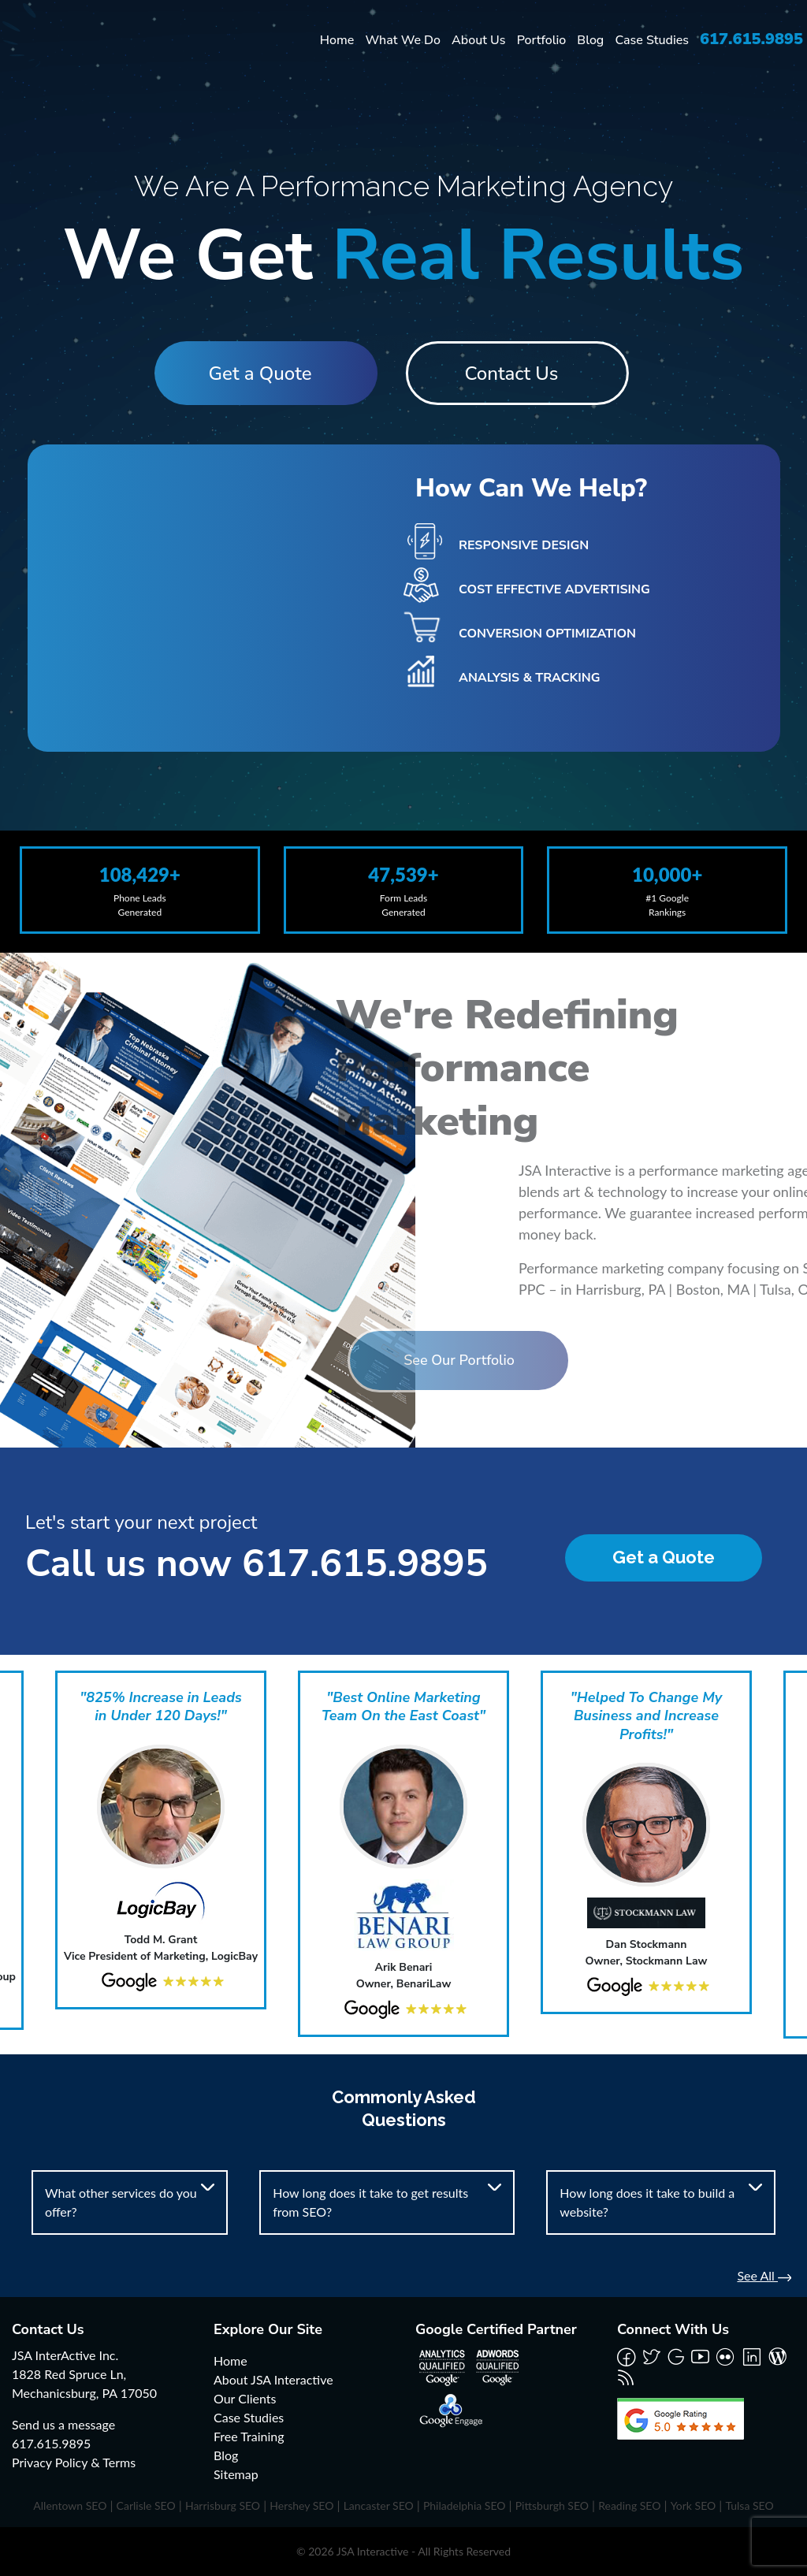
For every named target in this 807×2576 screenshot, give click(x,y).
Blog (590, 40)
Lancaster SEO (379, 2505)
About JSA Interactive (273, 2379)
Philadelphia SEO (464, 2505)
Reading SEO (629, 2505)
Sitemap (236, 2473)
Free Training (249, 2436)
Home (337, 40)
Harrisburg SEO (222, 2505)
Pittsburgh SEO (552, 2505)
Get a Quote (252, 373)
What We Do (403, 40)
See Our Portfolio (368, 1360)
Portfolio (542, 40)
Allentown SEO (69, 2505)
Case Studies (652, 40)
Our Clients (245, 2398)
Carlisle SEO (146, 2505)
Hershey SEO (301, 2505)
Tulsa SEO (749, 2505)
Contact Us (519, 373)
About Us (478, 40)
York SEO (693, 2505)
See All (764, 2275)
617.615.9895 (751, 39)
